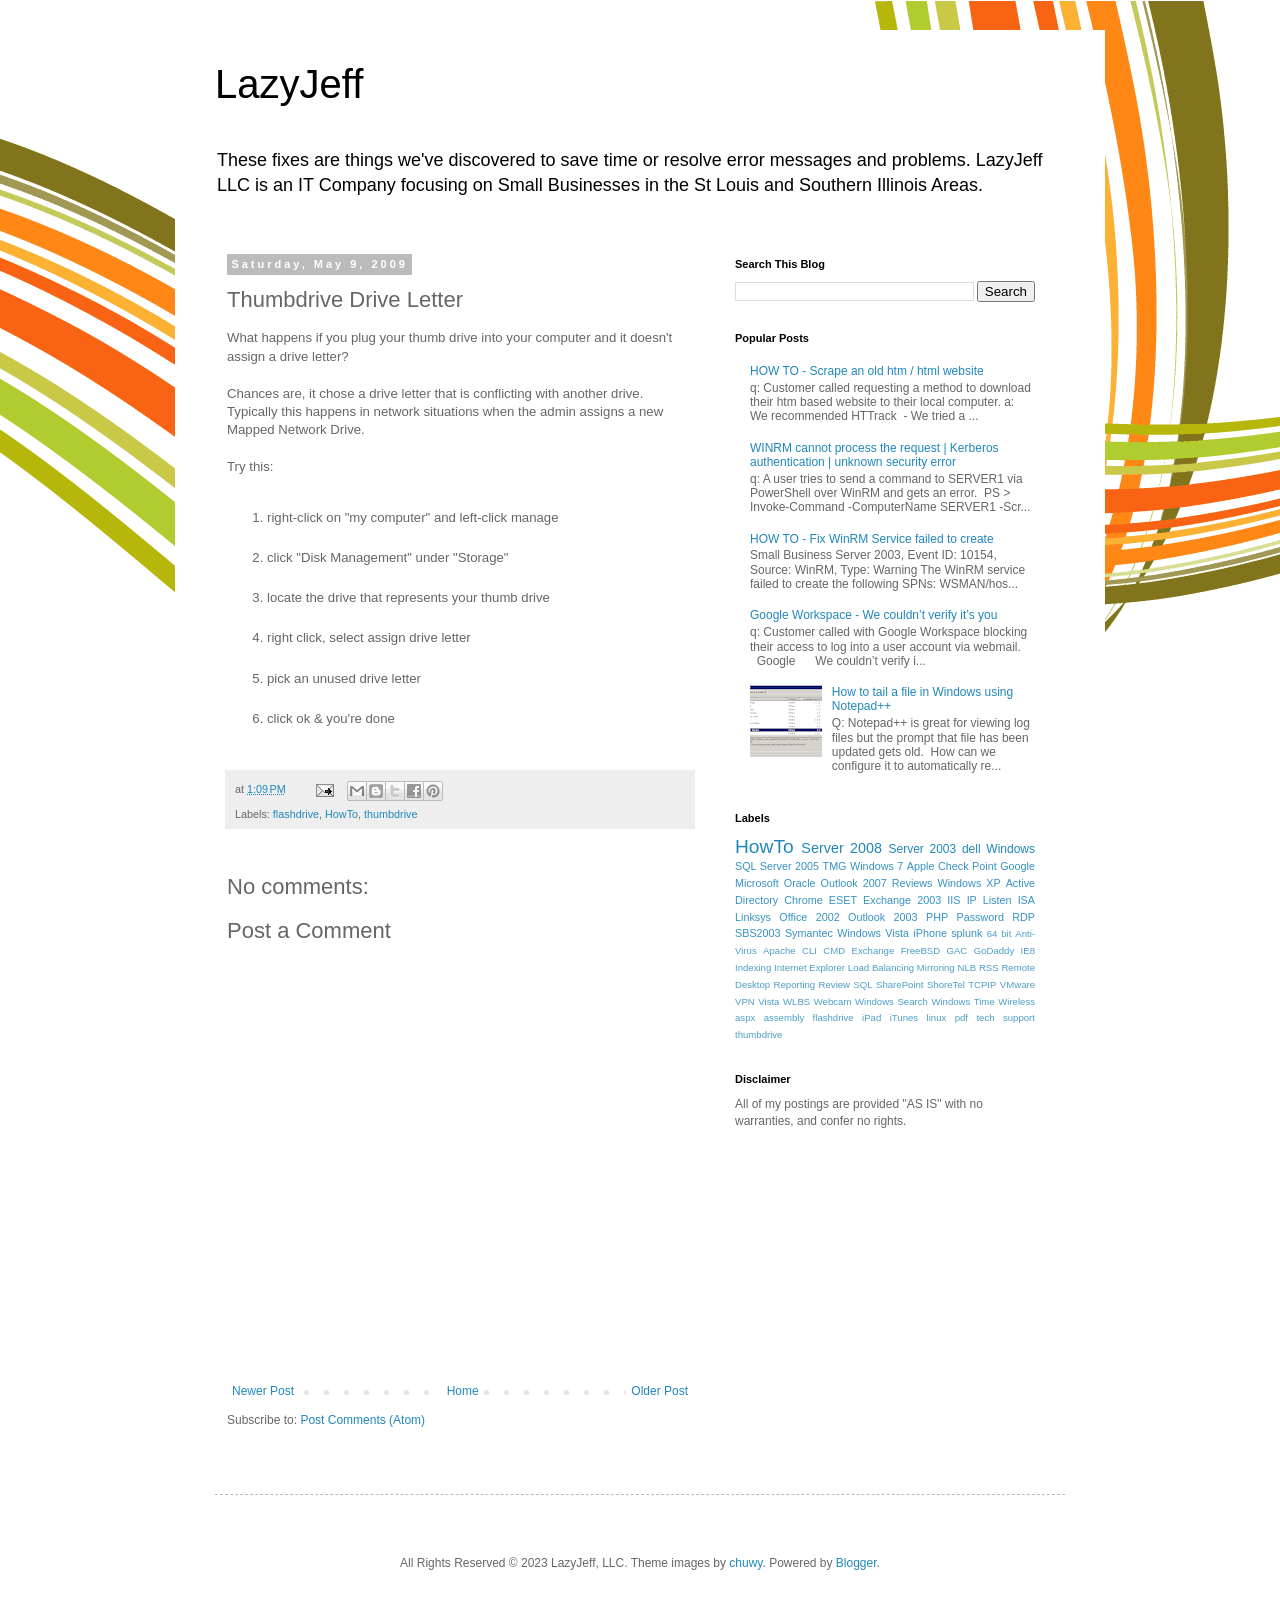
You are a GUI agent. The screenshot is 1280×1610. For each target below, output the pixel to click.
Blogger (856, 1563)
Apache (779, 950)
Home (463, 1391)
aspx (745, 1017)
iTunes (904, 1017)
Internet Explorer (809, 967)
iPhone (930, 933)
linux (937, 1017)
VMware (1017, 984)
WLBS (796, 1001)
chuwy (745, 1563)
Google (1017, 866)
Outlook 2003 (883, 917)
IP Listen (989, 900)
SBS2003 (758, 933)
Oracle (800, 883)
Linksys (753, 917)
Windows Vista (873, 933)
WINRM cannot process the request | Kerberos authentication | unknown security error (874, 455)
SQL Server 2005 (777, 866)
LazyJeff (289, 84)
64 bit (999, 933)
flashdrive (296, 814)
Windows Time (962, 1001)
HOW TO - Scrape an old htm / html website (867, 371)
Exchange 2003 (902, 900)
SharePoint (899, 984)
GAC (957, 950)
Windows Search (891, 1001)
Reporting (795, 984)
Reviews (912, 883)
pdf (961, 1017)
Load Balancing (881, 967)
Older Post (659, 1391)
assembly (784, 1017)
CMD (834, 950)
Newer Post (263, 1391)
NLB (966, 967)
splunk (966, 933)
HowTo (341, 814)
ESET (843, 900)
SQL (862, 984)
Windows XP (969, 883)
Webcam (833, 1001)
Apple (921, 866)
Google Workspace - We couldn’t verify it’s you (873, 615)
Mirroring (936, 967)
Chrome (803, 900)
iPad (871, 1017)
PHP (937, 917)
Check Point (967, 866)
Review (834, 984)
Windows (1010, 849)
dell (971, 849)
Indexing (753, 967)
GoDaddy (994, 950)
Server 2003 (922, 849)
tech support (1005, 1017)
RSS (989, 967)
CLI (809, 950)
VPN (745, 1001)
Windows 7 (876, 866)
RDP (1023, 917)
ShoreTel (946, 984)
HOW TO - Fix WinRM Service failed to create (872, 539)
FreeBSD (920, 950)
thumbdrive (390, 814)
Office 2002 (809, 917)
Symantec (809, 933)
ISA (1026, 900)
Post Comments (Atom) (362, 1420)
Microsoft (757, 883)
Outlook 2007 (854, 883)
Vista (768, 1001)
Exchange (873, 950)
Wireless (1016, 1001)
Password (980, 917)
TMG (835, 866)
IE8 (1028, 950)
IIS (953, 900)
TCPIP (982, 984)
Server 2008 (841, 848)
